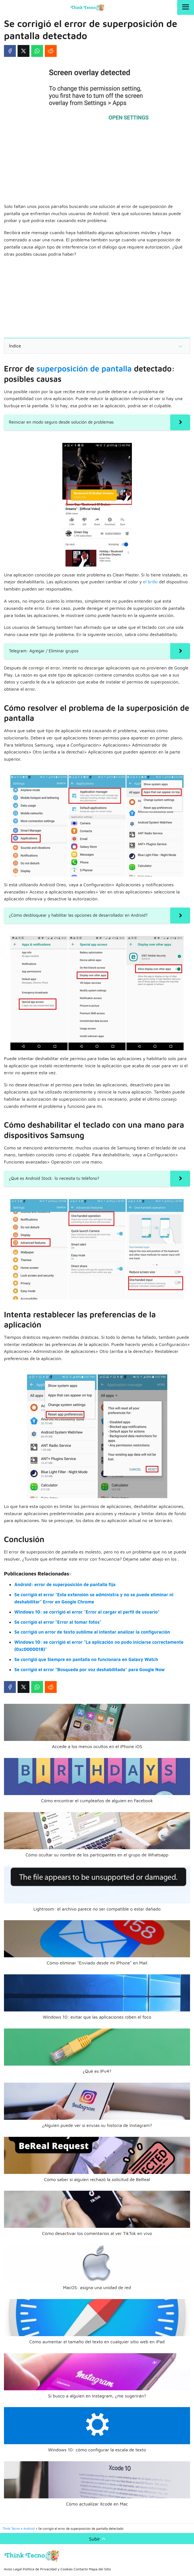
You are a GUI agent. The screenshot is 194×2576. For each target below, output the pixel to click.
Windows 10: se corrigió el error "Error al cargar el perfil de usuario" (87, 1612)
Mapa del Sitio (100, 2569)
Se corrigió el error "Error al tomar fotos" (57, 1622)
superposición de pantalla (84, 368)
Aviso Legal (13, 2569)
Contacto (81, 2569)
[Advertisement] (97, 163)
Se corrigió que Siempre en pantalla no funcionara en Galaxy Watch (86, 1659)
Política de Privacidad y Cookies (48, 2569)
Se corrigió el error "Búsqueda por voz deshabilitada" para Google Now (89, 1669)
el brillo (150, 581)
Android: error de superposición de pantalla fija (65, 1584)
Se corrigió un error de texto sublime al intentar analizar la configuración (92, 1632)
